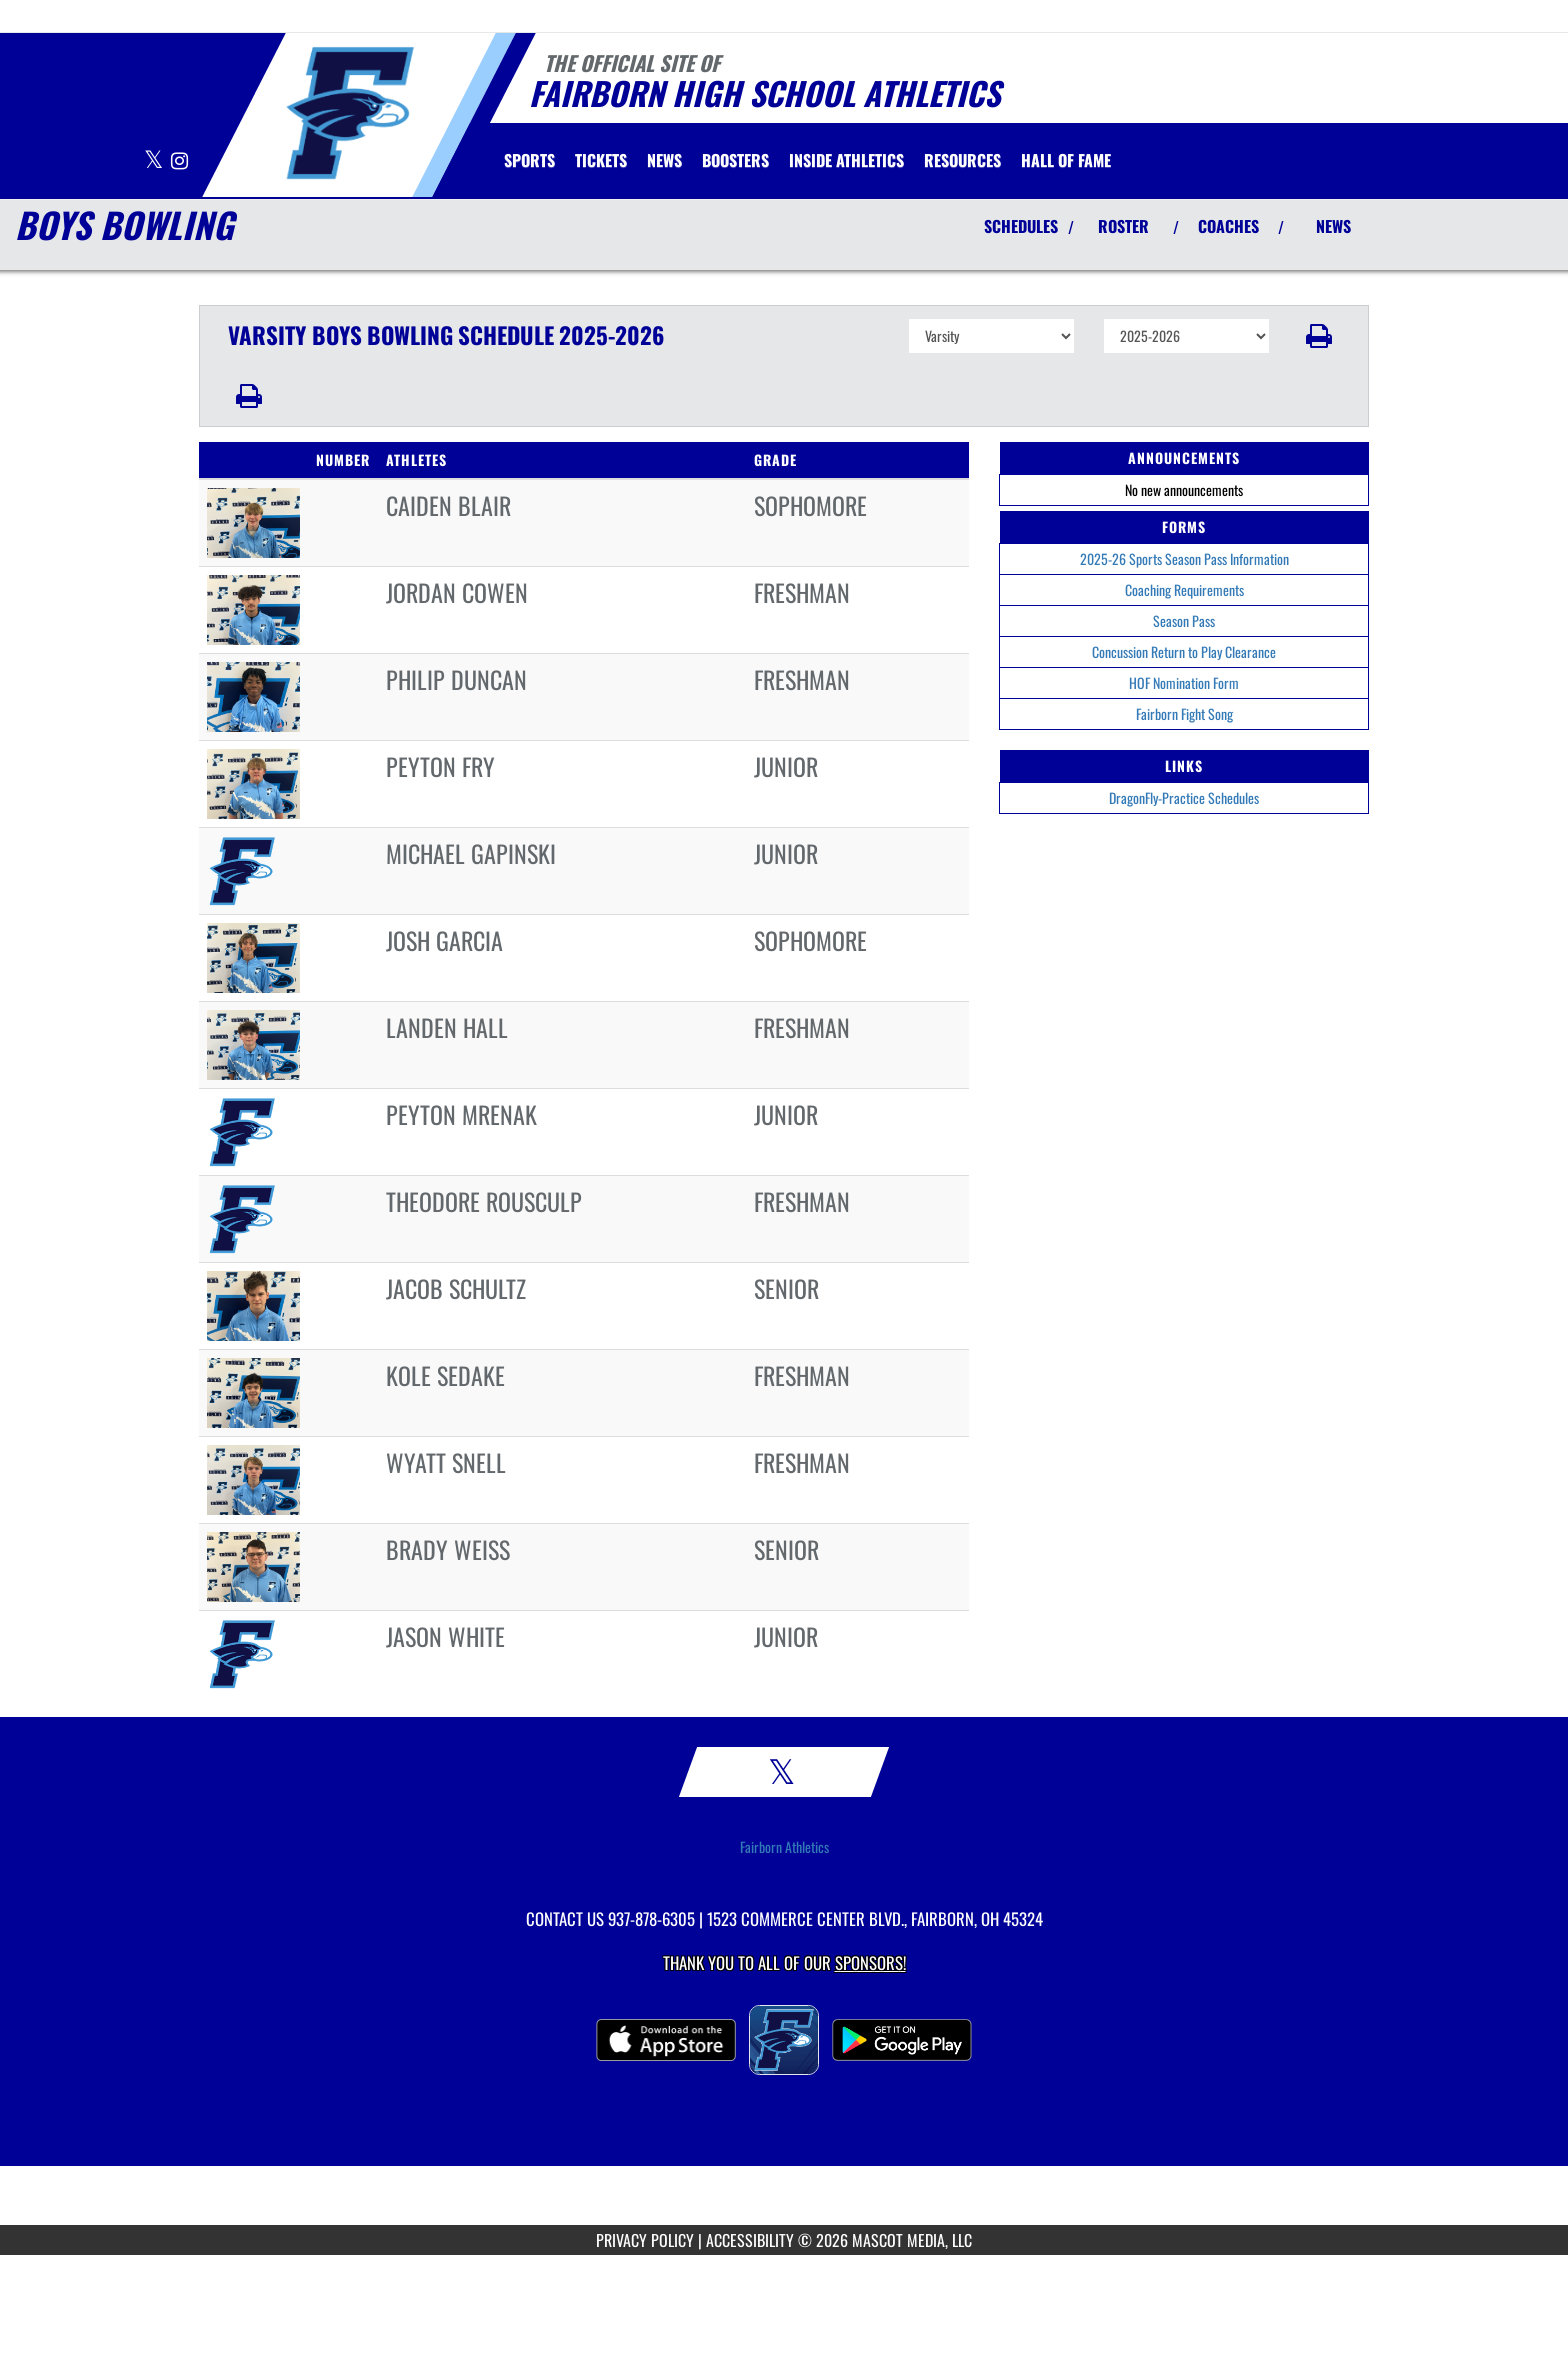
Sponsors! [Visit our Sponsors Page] (870, 1962)
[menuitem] (601, 160)
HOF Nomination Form (1184, 682)
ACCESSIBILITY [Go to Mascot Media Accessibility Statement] (750, 2240)
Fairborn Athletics (784, 1847)
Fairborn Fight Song (1184, 713)
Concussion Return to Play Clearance (1184, 651)
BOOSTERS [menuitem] (735, 160)
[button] (1319, 336)
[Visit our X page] (155, 161)
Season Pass (1184, 620)
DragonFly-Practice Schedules (1184, 797)
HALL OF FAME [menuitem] (1066, 160)
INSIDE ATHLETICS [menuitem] (846, 160)
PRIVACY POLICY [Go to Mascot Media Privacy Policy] (645, 2240)
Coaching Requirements (1184, 589)
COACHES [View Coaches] (1228, 226)
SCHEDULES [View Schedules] (1021, 226)
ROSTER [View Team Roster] (1123, 226)
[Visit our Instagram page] (179, 161)
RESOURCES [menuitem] (962, 160)
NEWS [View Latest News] (1333, 226)
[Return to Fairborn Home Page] (349, 113)
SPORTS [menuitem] (529, 160)
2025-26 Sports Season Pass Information (1184, 558)
